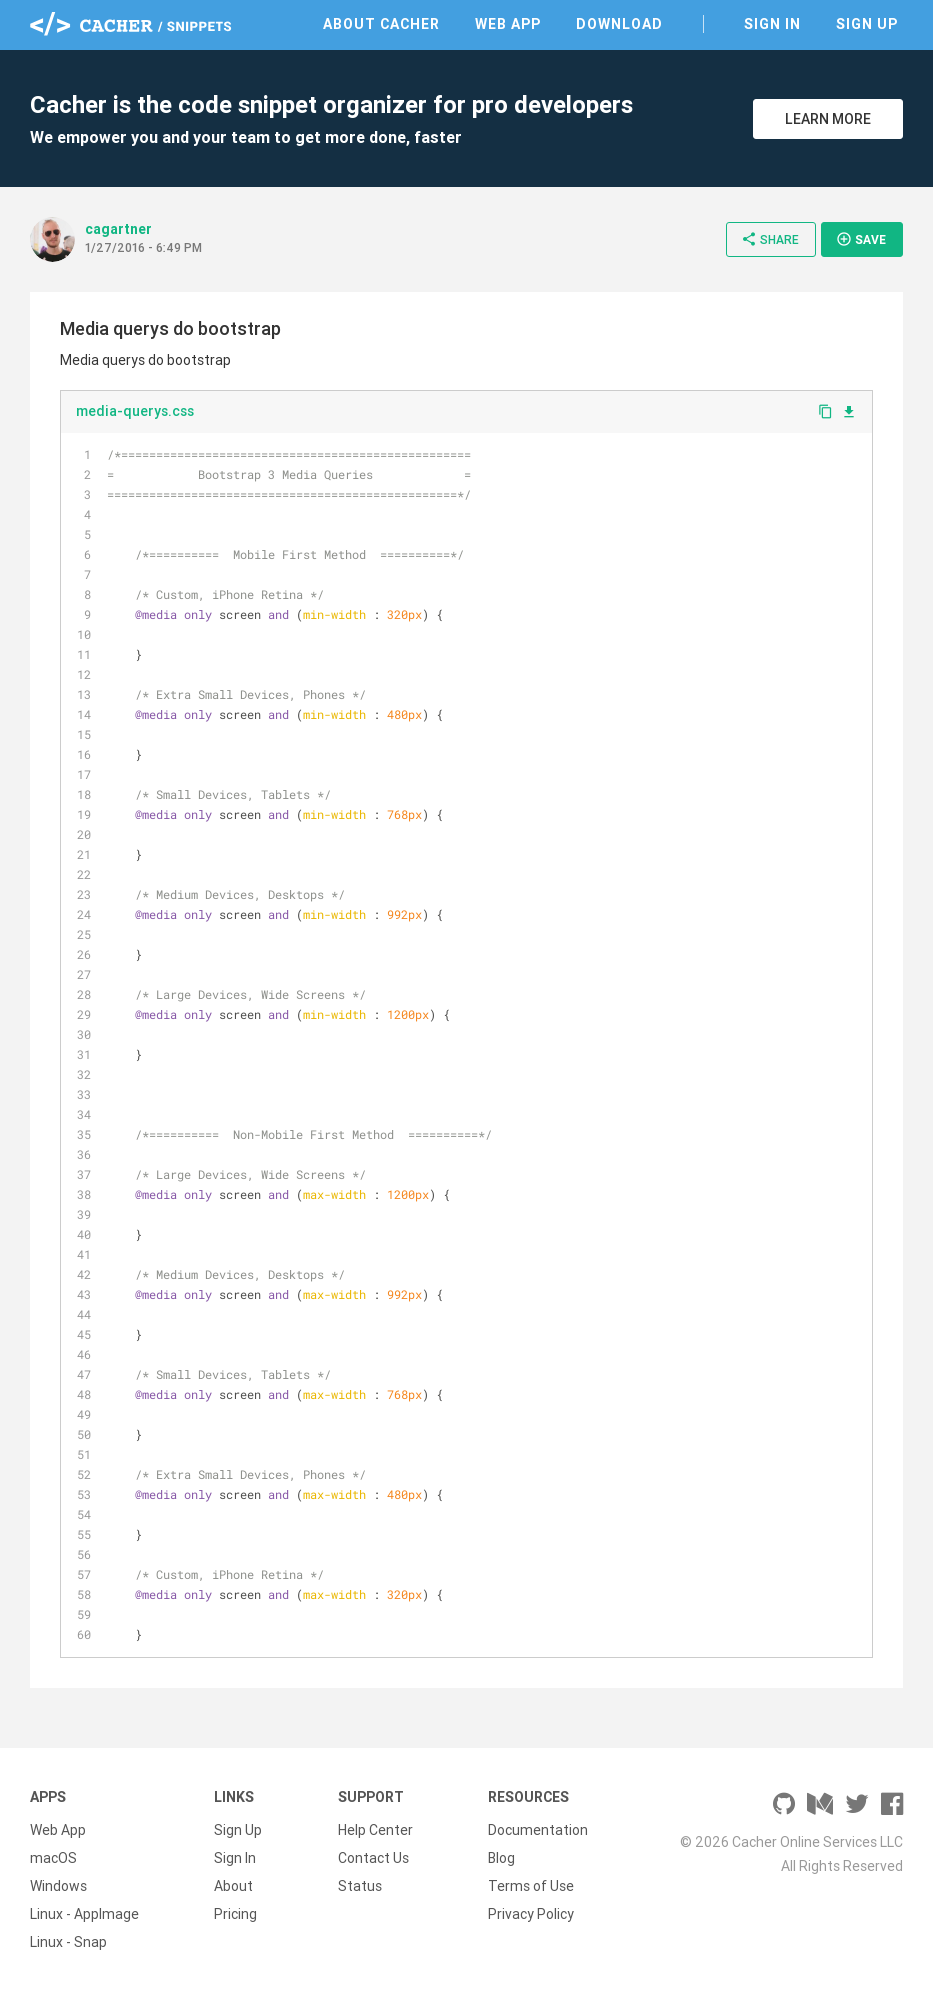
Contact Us (373, 1858)
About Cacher (381, 24)
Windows (58, 1886)
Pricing (235, 1914)
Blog (501, 1858)
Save (861, 239)
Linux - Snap (68, 1942)
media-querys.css (135, 411)
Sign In (772, 24)
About (233, 1886)
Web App (508, 24)
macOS (53, 1858)
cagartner (118, 229)
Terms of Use (531, 1886)
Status (360, 1886)
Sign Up (867, 24)
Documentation (538, 1830)
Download (619, 24)
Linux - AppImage (84, 1914)
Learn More (828, 119)
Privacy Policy (531, 1914)
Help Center (375, 1830)
